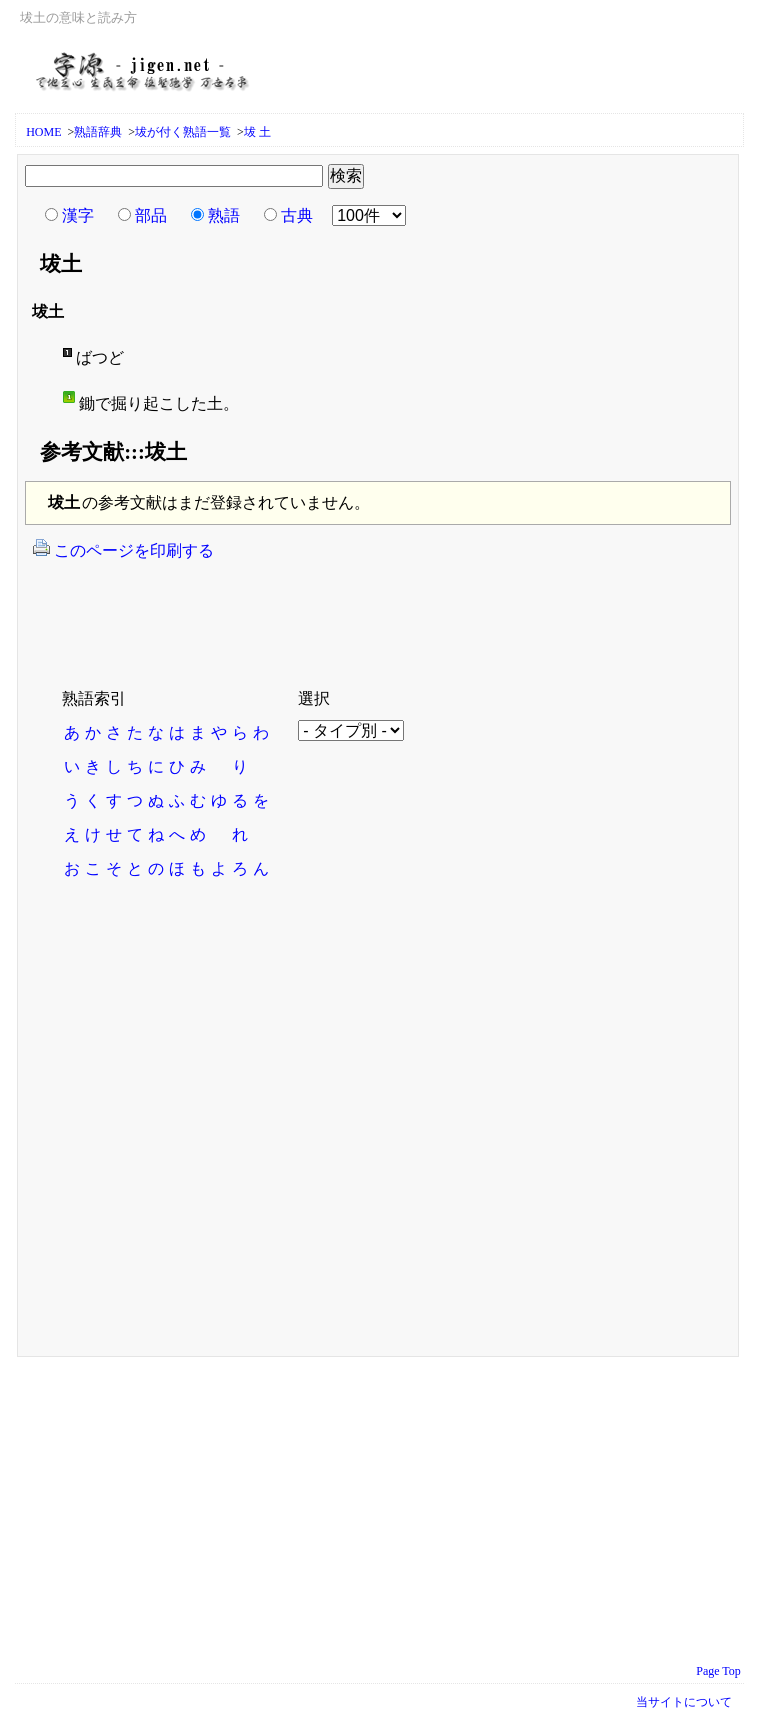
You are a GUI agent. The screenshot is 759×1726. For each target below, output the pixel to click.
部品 (151, 215)
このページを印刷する (123, 549)
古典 (297, 215)
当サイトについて (684, 1702)
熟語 (224, 215)
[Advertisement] (264, 612)
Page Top (718, 1671)
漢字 (78, 215)
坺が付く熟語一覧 (183, 132)
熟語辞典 (98, 132)
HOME (43, 132)
